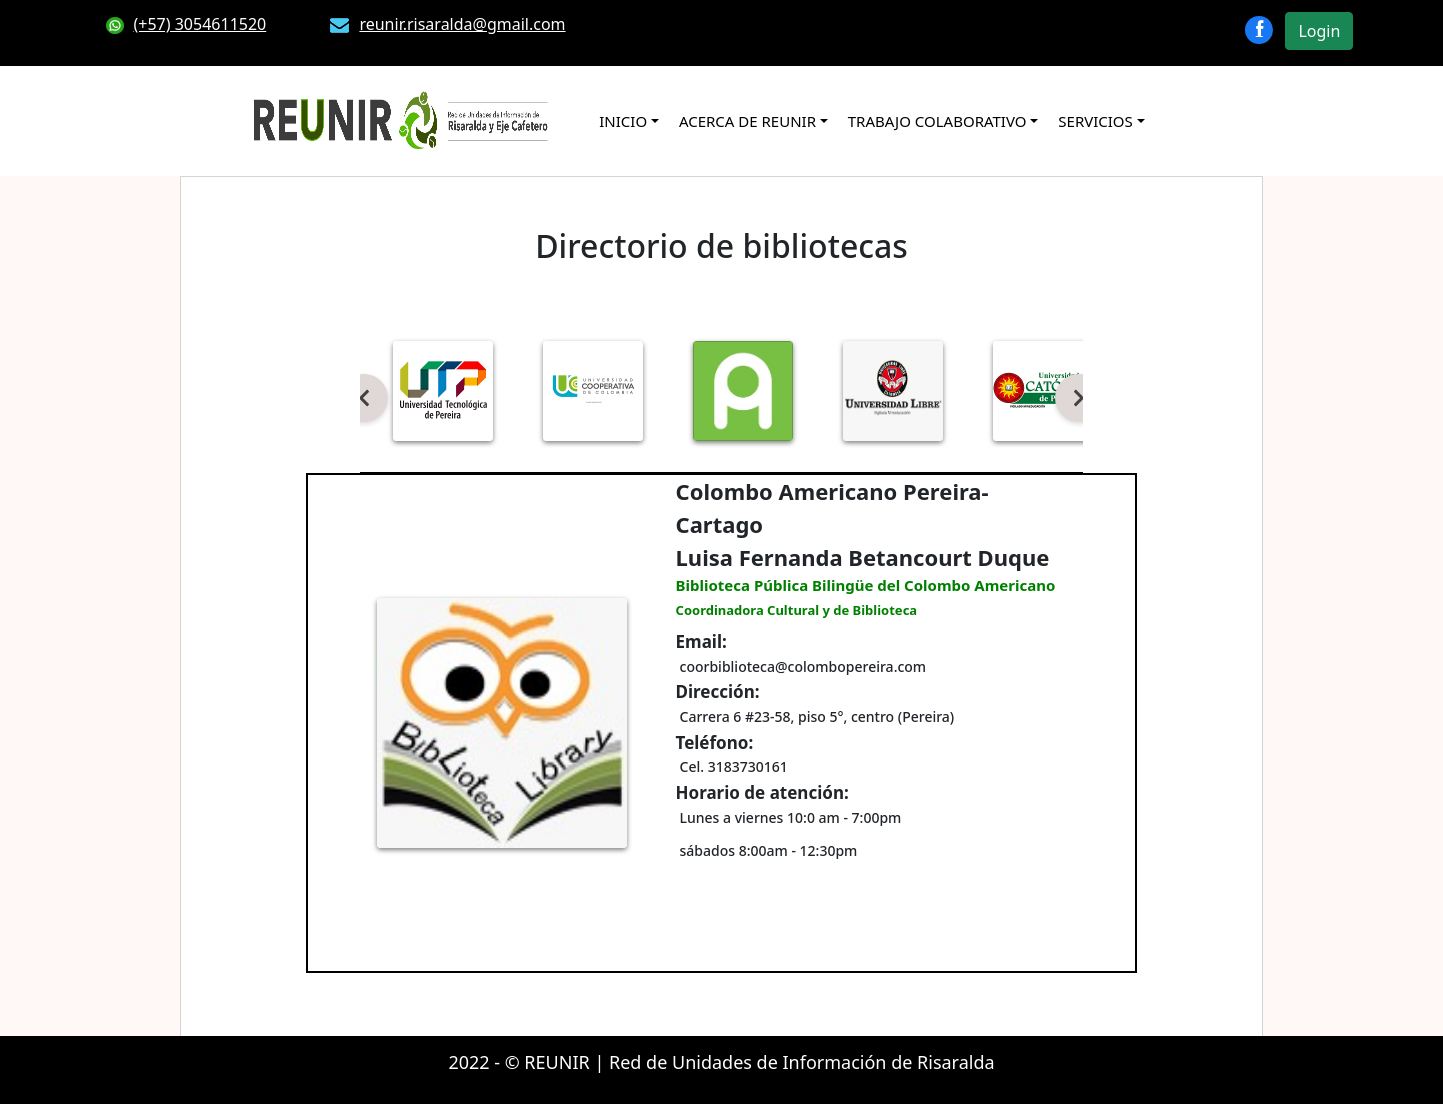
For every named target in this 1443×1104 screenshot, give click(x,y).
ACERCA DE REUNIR (747, 121)
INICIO (623, 121)
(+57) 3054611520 (186, 24)
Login (1319, 31)
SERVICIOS (1095, 121)
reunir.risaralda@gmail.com (447, 24)
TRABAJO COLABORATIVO (937, 121)
